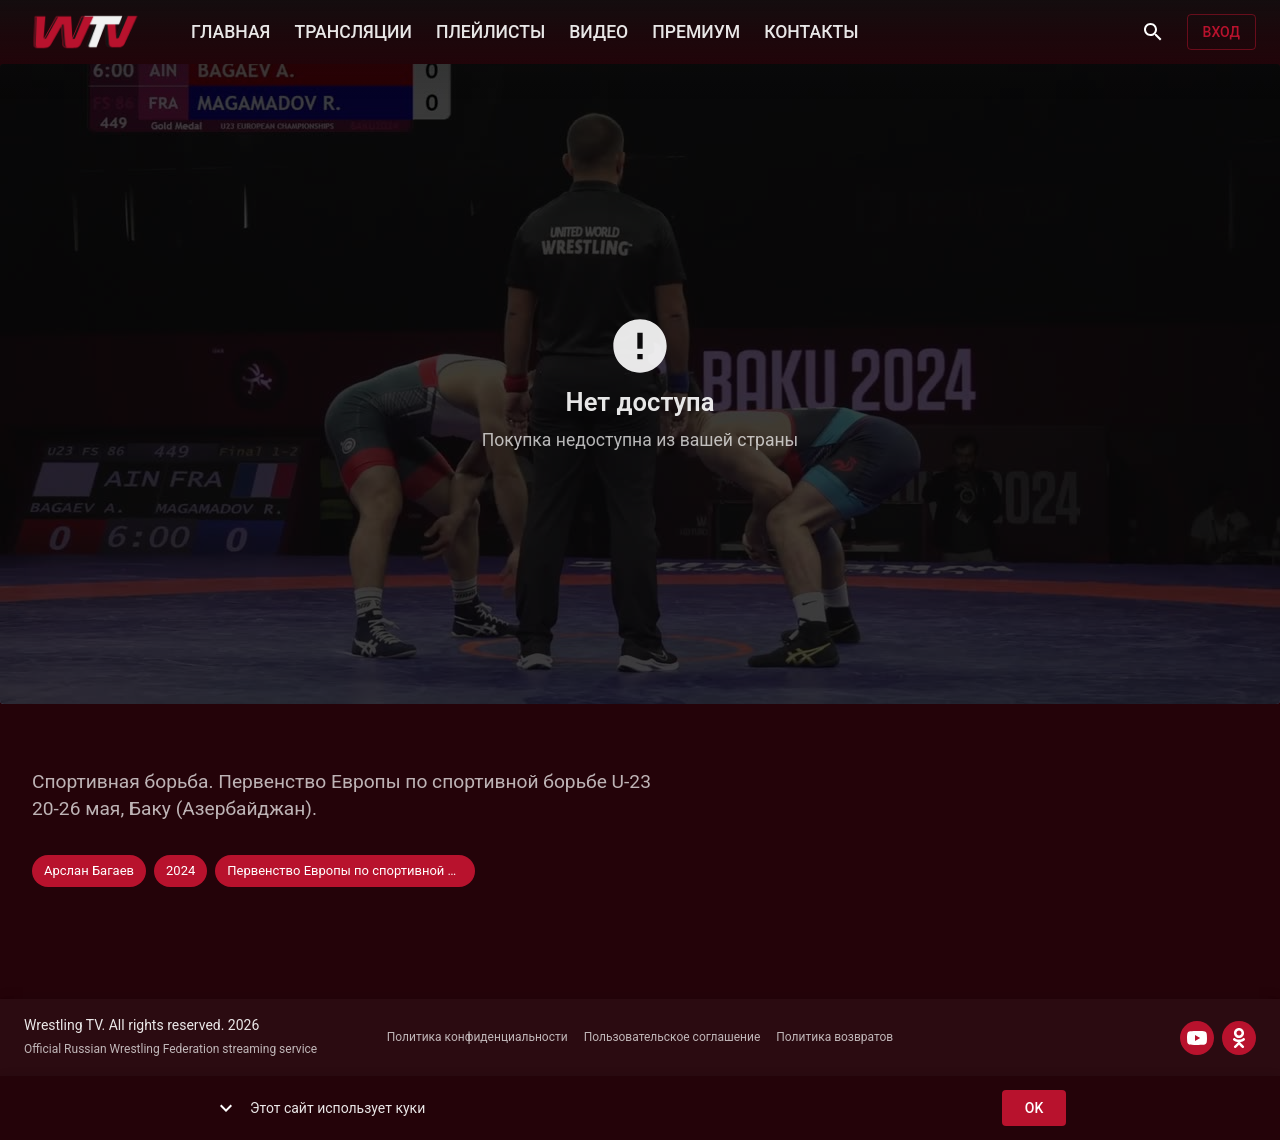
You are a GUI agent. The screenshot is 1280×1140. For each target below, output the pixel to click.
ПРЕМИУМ (696, 30)
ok (1034, 1108)
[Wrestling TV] (85, 32)
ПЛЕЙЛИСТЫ (490, 30)
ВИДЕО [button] (598, 30)
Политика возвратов (834, 1037)
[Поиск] (1153, 32)
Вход (1221, 32)
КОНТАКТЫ (811, 30)
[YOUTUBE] (1197, 1038)
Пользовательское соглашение (672, 1037)
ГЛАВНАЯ (230, 30)
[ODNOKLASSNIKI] (1239, 1038)
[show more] (226, 1108)
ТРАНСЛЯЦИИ (352, 30)
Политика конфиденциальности (477, 1037)
